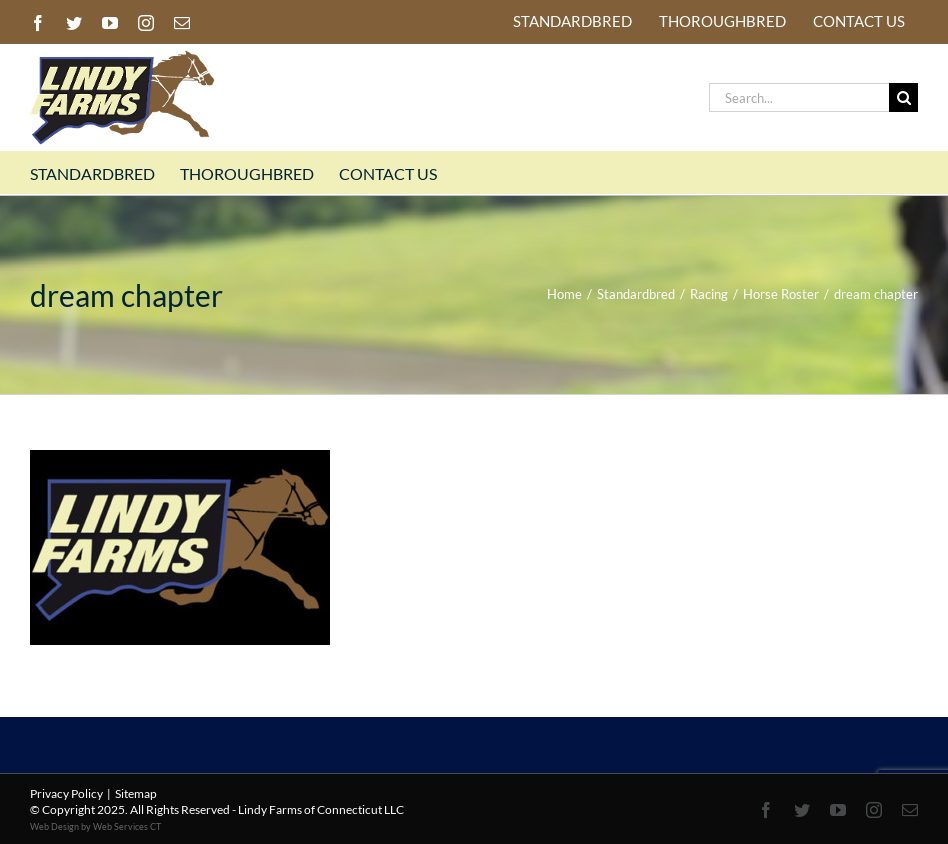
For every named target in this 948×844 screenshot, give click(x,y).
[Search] (903, 97)
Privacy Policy (66, 793)
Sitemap (136, 793)
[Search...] (799, 97)
